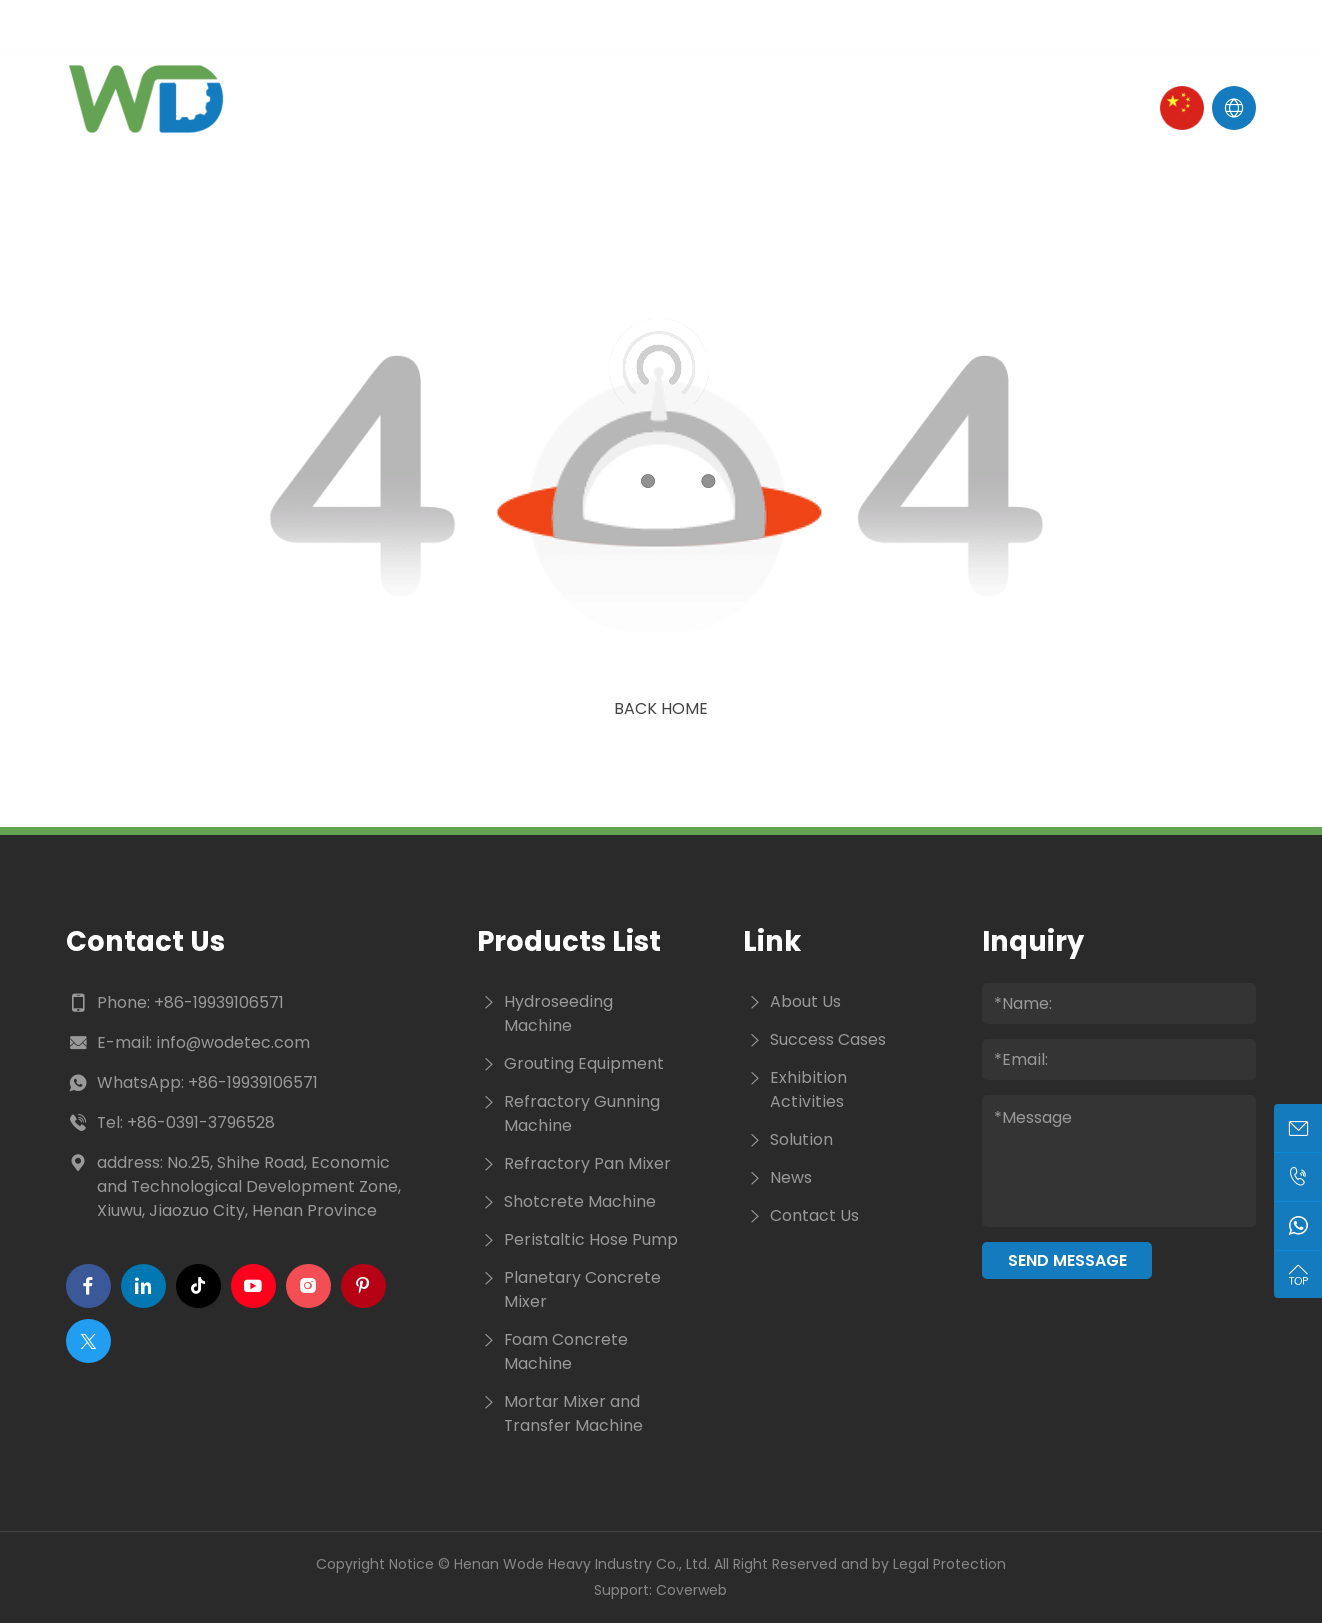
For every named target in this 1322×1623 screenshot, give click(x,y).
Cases (795, 107)
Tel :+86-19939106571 (407, 24)
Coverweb (691, 1590)
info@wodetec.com (233, 1042)
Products (596, 107)
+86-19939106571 (219, 1002)
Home (361, 107)
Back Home (661, 708)
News (705, 107)
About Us (467, 107)
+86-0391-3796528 (201, 1122)
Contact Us (919, 107)
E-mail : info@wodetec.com (178, 24)
